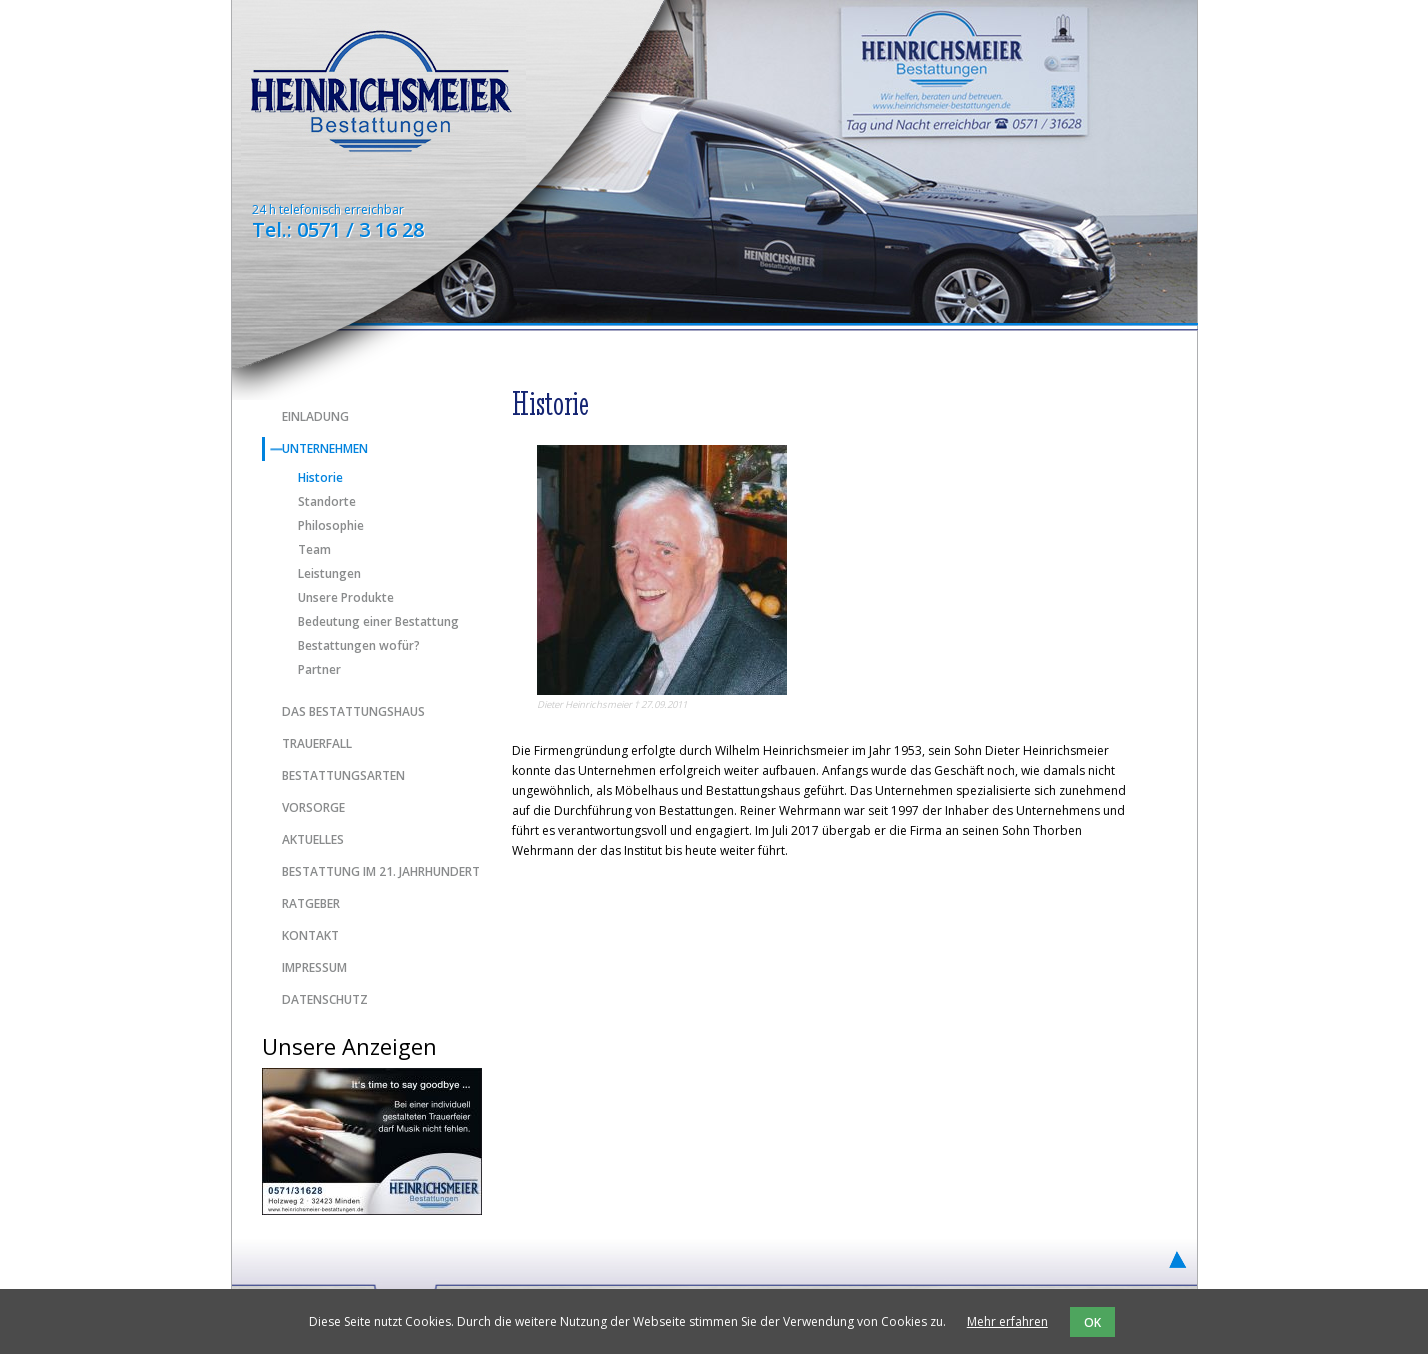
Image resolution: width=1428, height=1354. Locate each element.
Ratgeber (311, 903)
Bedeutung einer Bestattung (378, 622)
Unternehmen (325, 448)
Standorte (327, 502)
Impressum (314, 967)
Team (314, 550)
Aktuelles (313, 839)
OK (1092, 1322)
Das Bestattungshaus (353, 711)
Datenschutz (325, 999)
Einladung (315, 416)
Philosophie (331, 526)
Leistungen (329, 574)
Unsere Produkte (346, 598)
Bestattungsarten (343, 775)
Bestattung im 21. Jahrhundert (381, 871)
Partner (319, 670)
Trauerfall (317, 743)
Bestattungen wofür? (359, 646)
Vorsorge (313, 807)
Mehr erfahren (1007, 1321)
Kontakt (310, 935)
